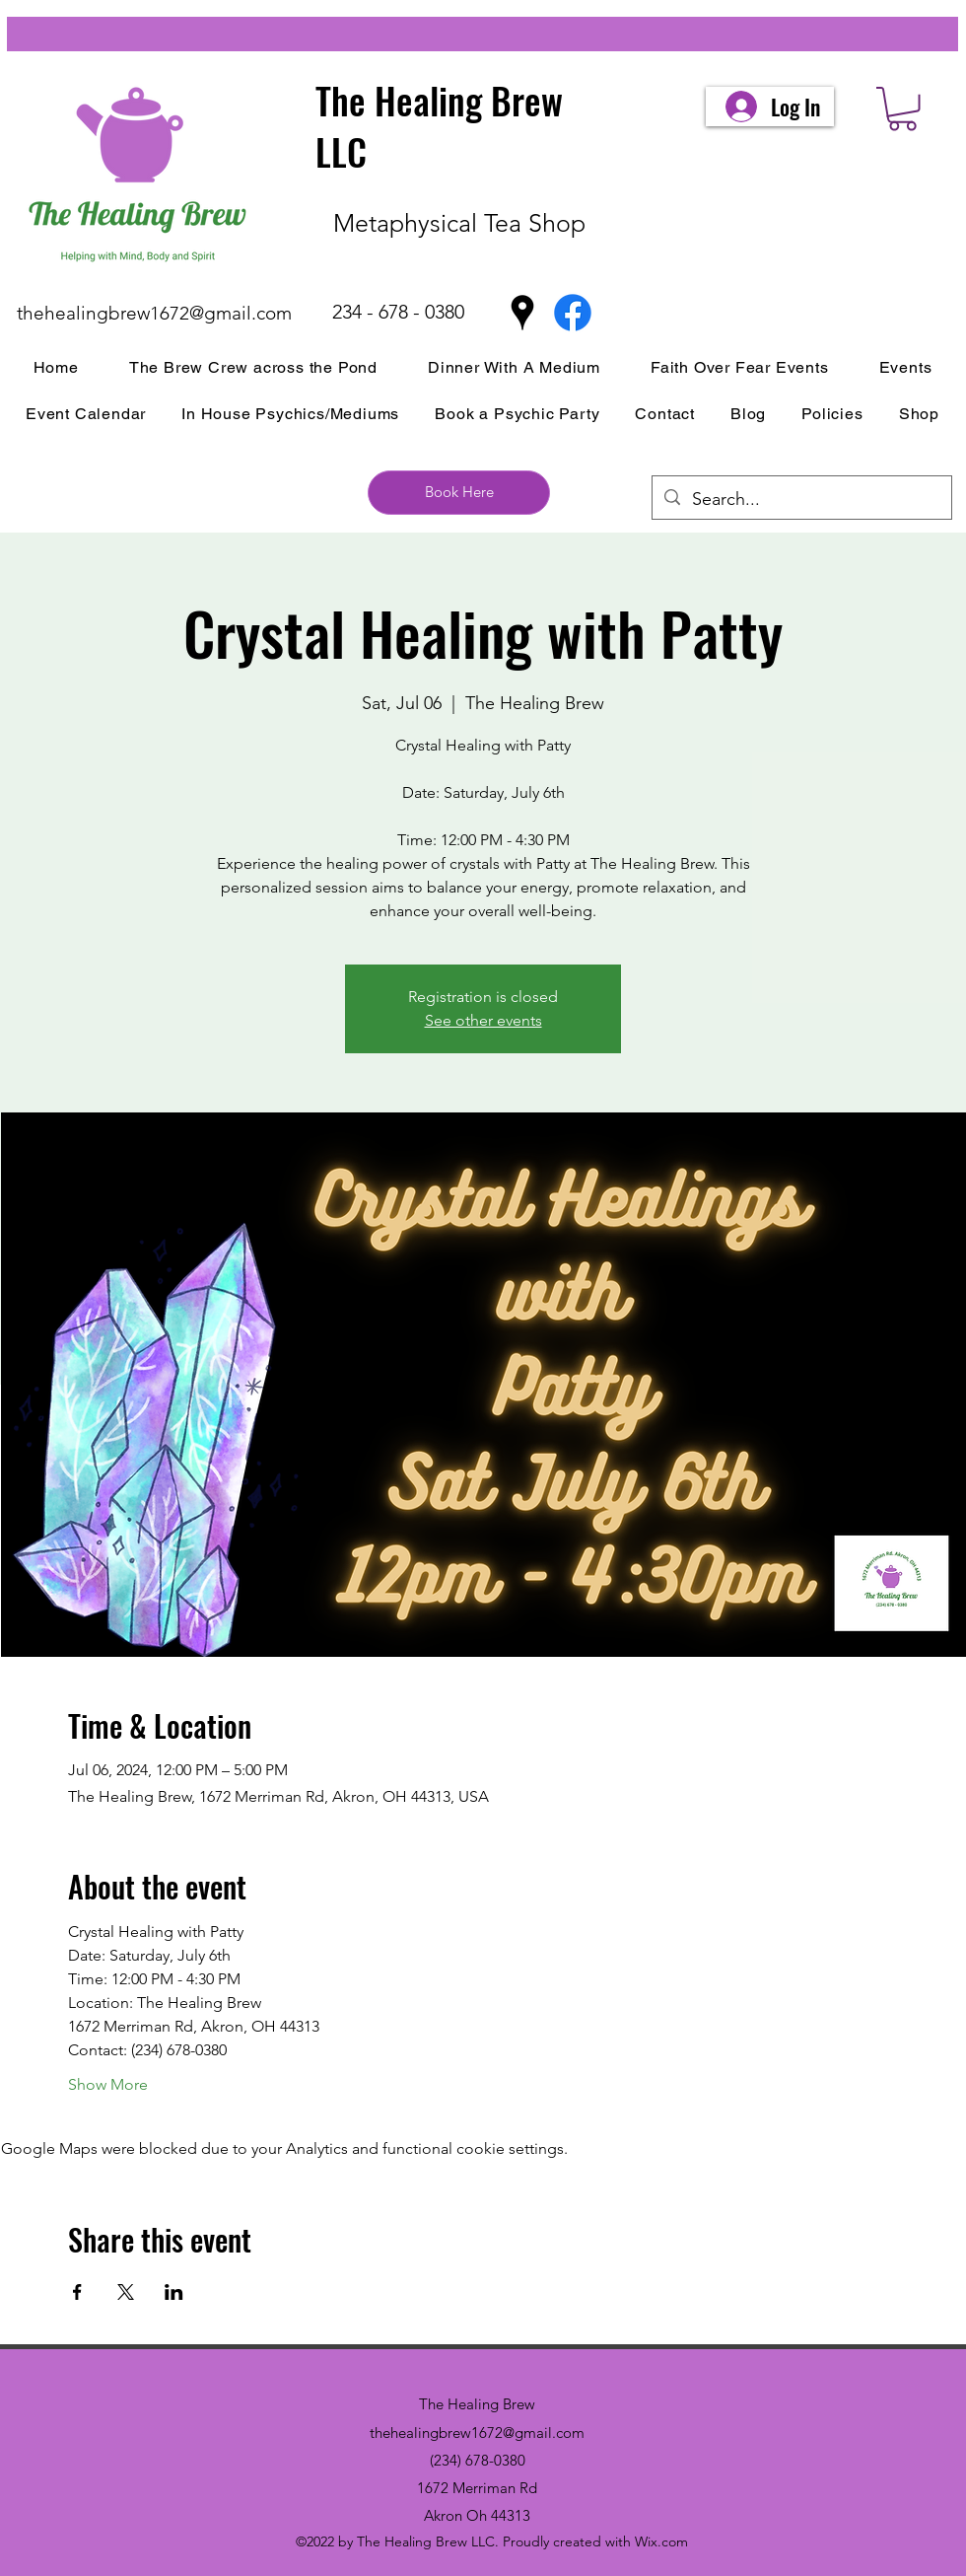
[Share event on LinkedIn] (174, 2292)
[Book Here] (459, 492)
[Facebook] (572, 312)
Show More (108, 2084)
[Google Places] (522, 312)
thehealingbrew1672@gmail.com (154, 313)
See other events (483, 1020)
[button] (902, 109)
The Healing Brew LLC (439, 126)
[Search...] (801, 500)
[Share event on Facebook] (77, 2292)
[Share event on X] (125, 2292)
